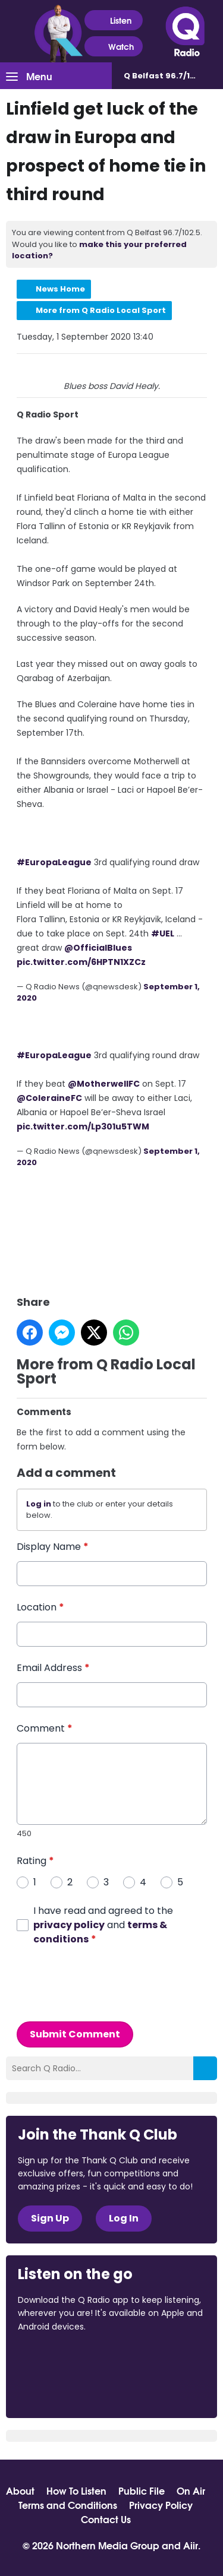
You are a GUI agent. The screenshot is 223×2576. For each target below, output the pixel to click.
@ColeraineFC (49, 1097)
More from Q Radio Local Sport (101, 310)
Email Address (53, 1667)
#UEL (162, 933)
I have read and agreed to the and (103, 1924)
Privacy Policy (161, 2505)
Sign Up (50, 2218)
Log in (38, 1503)
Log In (124, 2218)
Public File (141, 2490)
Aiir (190, 2544)
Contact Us (106, 2519)
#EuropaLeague (54, 862)
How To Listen (76, 2490)
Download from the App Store (64, 2358)
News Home (60, 289)
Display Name (53, 1546)
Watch (113, 46)
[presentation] (107, 1983)
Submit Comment (75, 2033)
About (20, 2490)
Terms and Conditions (67, 2505)
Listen (113, 20)
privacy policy (69, 1924)
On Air (191, 2490)
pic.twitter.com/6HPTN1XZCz (81, 961)
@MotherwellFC (104, 1083)
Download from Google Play (63, 2389)
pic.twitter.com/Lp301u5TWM (83, 1126)
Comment (45, 1728)
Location (40, 1606)
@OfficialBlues (98, 947)
